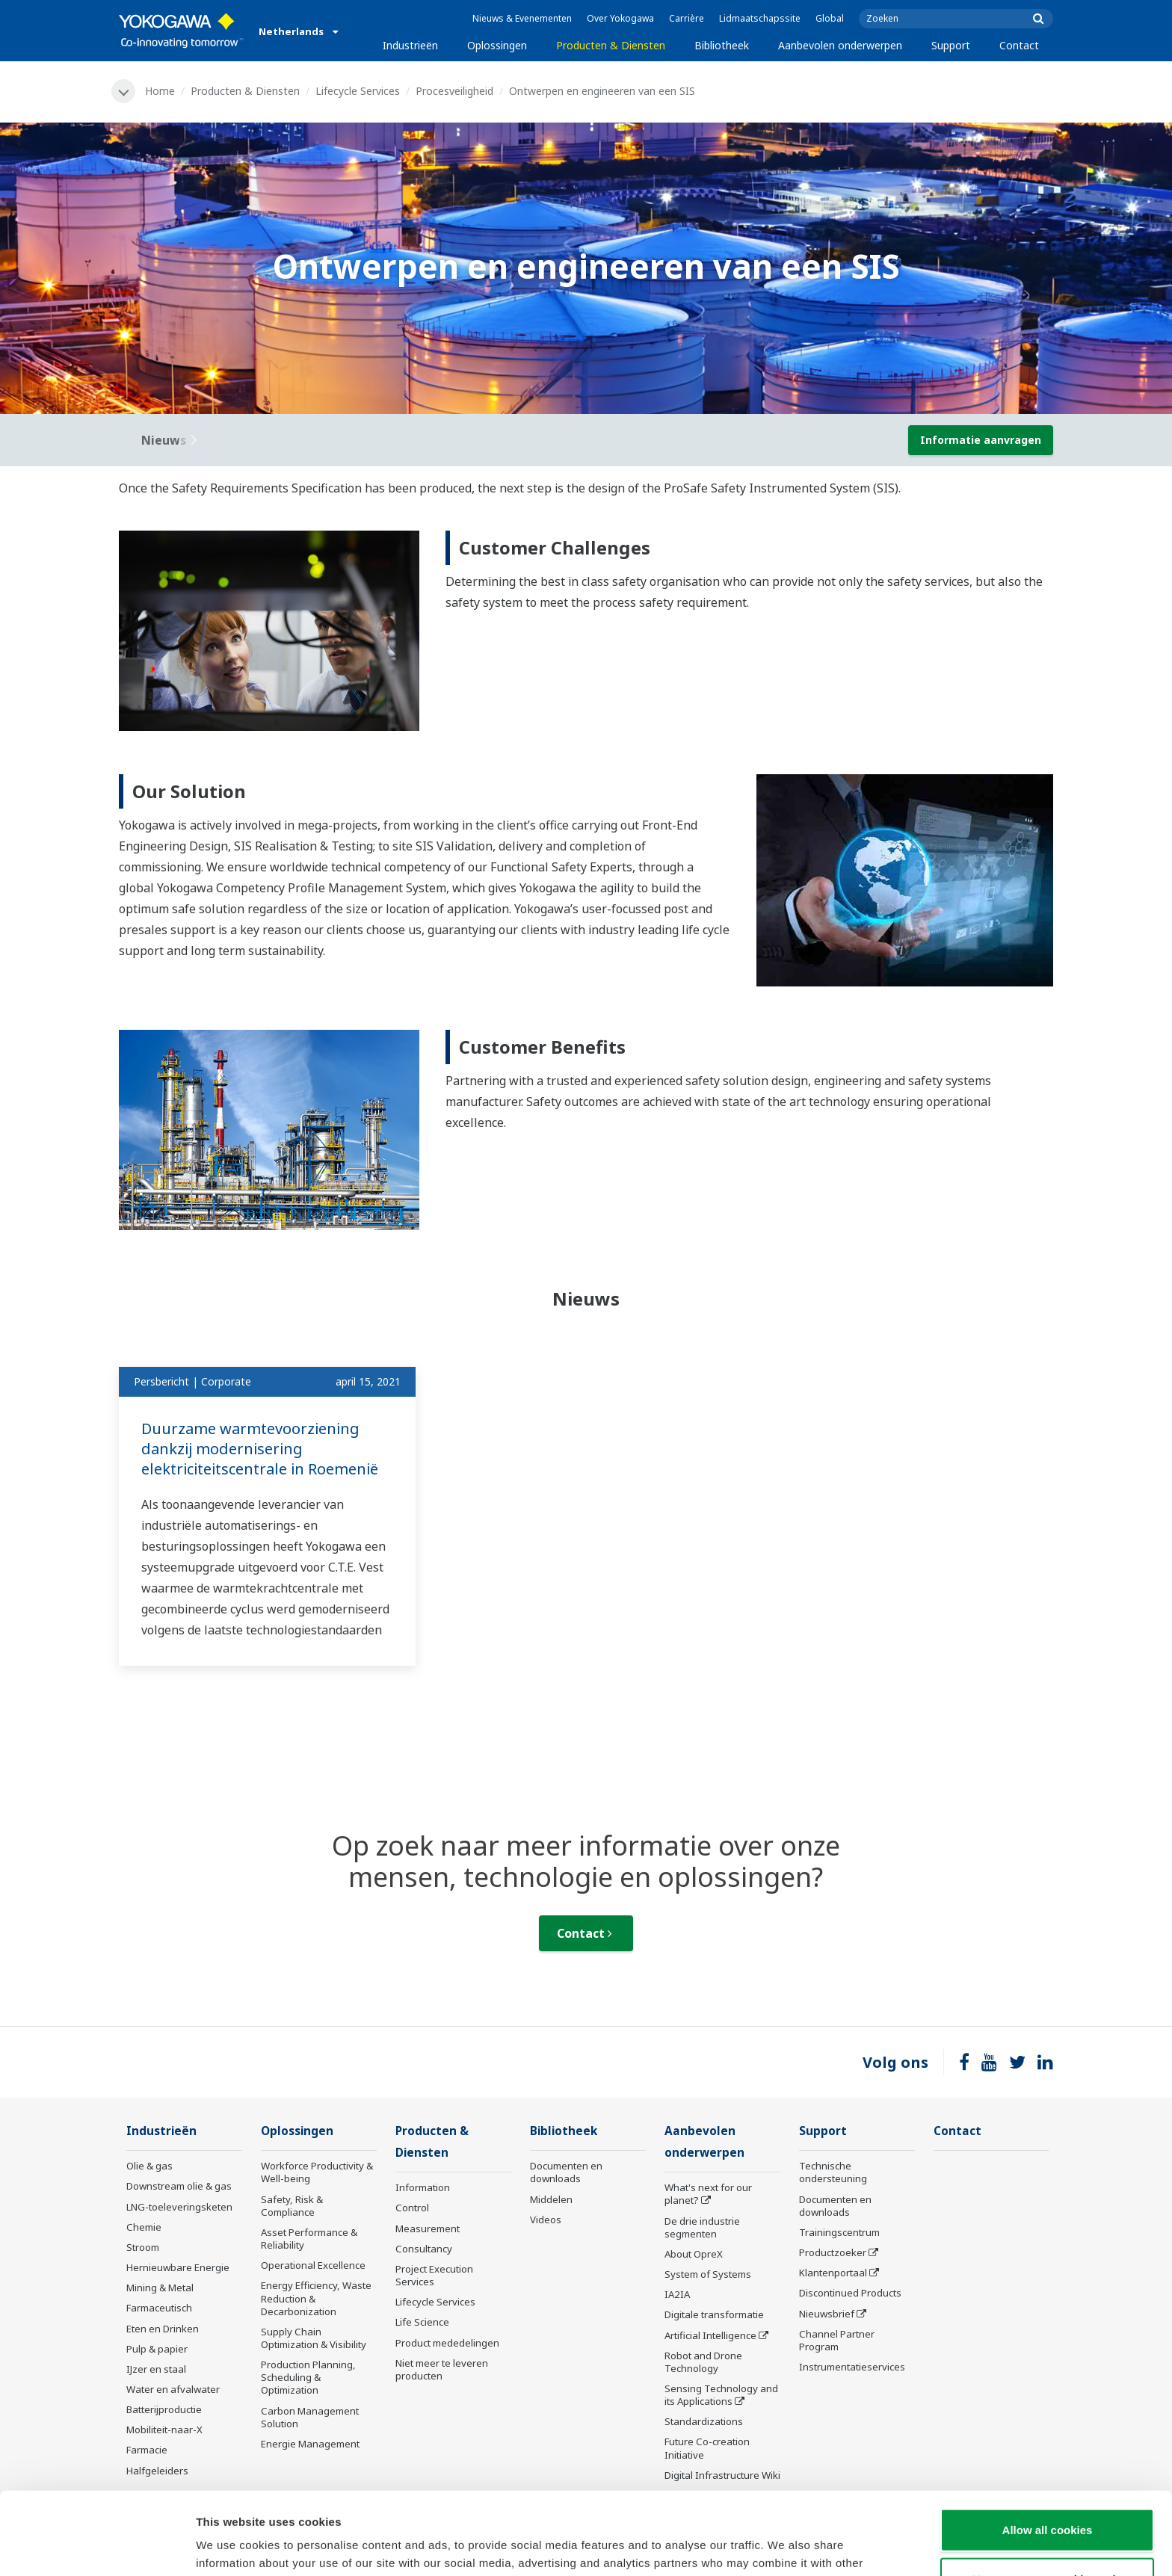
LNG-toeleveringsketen (179, 2207)
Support (950, 45)
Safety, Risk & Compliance (292, 2206)
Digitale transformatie (714, 2314)
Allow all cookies (1047, 2447)
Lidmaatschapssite (760, 18)
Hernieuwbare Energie (177, 2267)
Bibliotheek (721, 45)
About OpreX (693, 2254)
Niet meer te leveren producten (441, 2369)
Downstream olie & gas (179, 2186)
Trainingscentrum (839, 2232)
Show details (784, 2546)
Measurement (427, 2228)
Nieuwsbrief (826, 2313)
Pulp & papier (157, 2349)
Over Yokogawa (620, 18)
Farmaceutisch (159, 2307)
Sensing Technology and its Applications (721, 2395)
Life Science (422, 2322)
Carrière (686, 18)
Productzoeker (832, 2252)
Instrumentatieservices (852, 2366)
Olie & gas (149, 2165)
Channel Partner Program (837, 2340)
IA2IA (677, 2294)
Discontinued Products (850, 2292)
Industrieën (410, 45)
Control (412, 2207)
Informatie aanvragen (980, 440)
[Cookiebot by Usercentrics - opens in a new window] (96, 2547)
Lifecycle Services (357, 91)
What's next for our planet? (708, 2194)
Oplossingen (497, 45)
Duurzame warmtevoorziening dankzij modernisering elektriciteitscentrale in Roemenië (259, 1448)
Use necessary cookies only (1047, 2496)
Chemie (143, 2227)
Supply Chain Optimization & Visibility (313, 2338)
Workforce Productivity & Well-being (317, 2172)
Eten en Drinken (162, 2328)
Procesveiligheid (454, 91)
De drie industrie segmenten (702, 2227)
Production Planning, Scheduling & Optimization (308, 2377)
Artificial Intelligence (710, 2335)
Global (829, 18)
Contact (1019, 45)
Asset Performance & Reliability (309, 2239)
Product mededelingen (447, 2343)
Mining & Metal (160, 2287)
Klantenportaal (833, 2272)
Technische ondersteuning (833, 2172)
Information (422, 2187)
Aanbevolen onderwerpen (840, 45)
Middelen (551, 2199)
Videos (545, 2219)
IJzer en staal (156, 2369)
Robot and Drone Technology (703, 2362)
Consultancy (423, 2248)
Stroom (142, 2247)
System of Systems (707, 2274)
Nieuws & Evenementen (522, 18)
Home (160, 91)
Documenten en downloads (566, 2172)
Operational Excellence (313, 2265)
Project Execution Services (434, 2275)
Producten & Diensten (610, 45)
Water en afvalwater (173, 2389)
